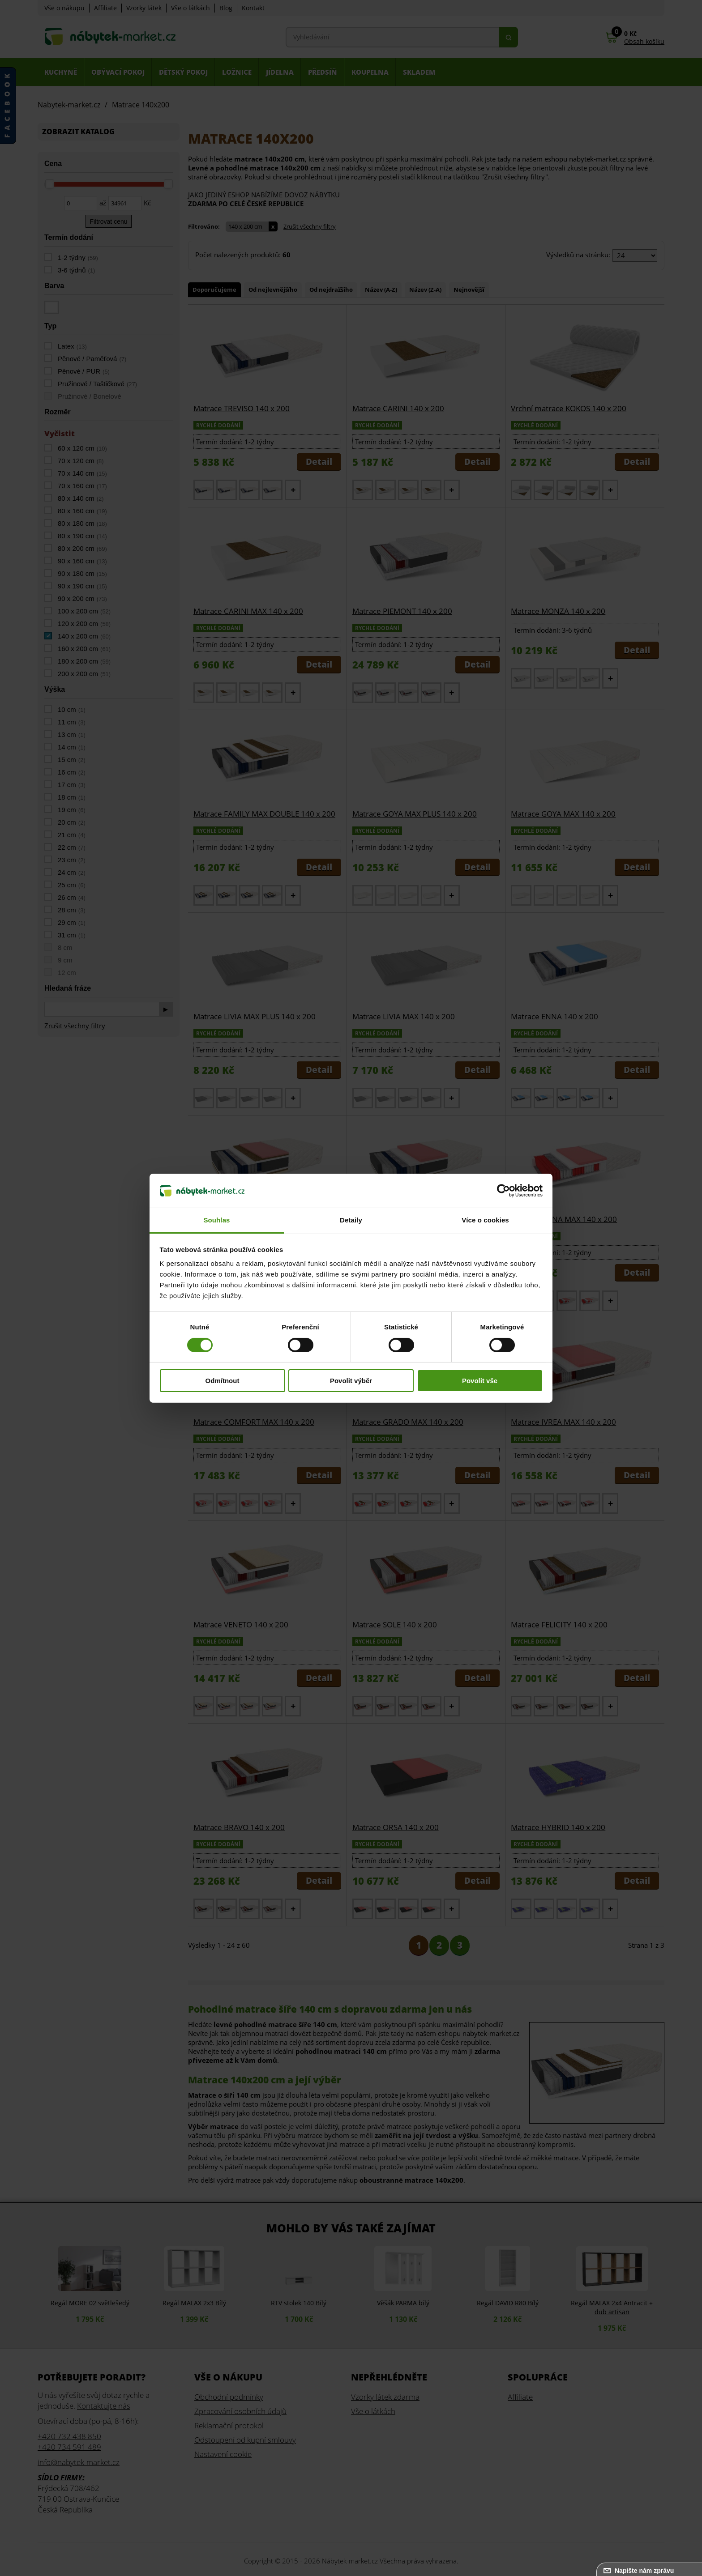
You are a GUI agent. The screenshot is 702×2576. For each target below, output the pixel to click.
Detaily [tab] (351, 1220)
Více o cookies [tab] (485, 1220)
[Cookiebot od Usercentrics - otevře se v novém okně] (503, 1190)
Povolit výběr (351, 1380)
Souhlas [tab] (216, 1220)
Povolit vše (479, 1380)
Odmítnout (222, 1380)
